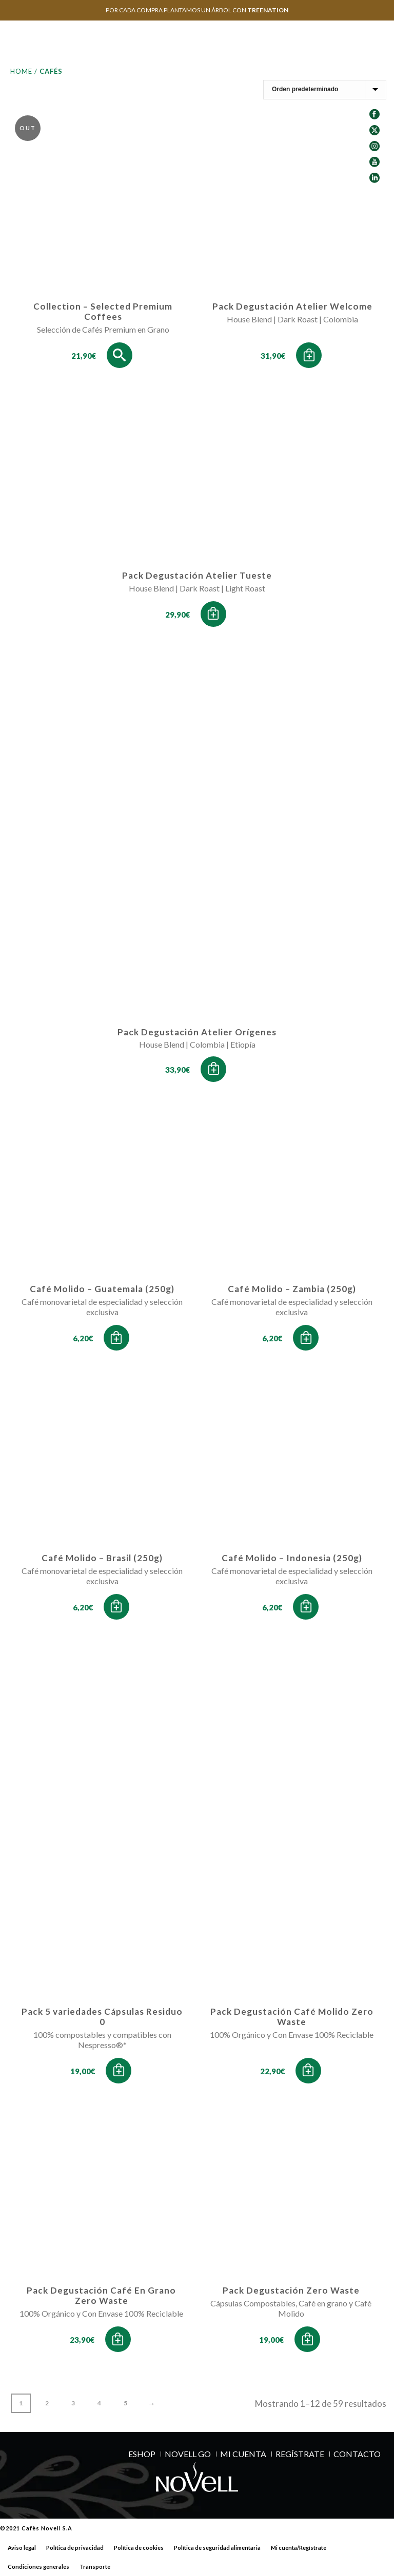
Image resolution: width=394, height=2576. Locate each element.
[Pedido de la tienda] (324, 89)
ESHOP (141, 2454)
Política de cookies (139, 2547)
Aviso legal (22, 2547)
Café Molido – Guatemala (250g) (102, 1288)
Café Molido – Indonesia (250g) (292, 1557)
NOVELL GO (188, 2454)
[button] (309, 355)
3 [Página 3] (73, 2403)
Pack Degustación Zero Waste (291, 2290)
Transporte (95, 2566)
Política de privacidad (75, 2547)
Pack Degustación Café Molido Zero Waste (291, 2016)
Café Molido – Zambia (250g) (292, 1288)
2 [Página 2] (47, 2403)
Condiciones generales (38, 2566)
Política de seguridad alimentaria (217, 2547)
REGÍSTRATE (299, 2454)
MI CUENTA (243, 2454)
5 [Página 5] (125, 2403)
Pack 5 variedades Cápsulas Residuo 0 (102, 2016)
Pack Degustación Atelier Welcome (292, 306)
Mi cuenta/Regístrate (298, 2547)
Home (21, 71)
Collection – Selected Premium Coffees (102, 311)
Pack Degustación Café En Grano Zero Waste (101, 2295)
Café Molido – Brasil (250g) (102, 1557)
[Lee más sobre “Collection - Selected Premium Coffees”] (119, 355)
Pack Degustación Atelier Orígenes (197, 1032)
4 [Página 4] (99, 2403)
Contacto (357, 2454)
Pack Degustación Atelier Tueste (197, 575)
